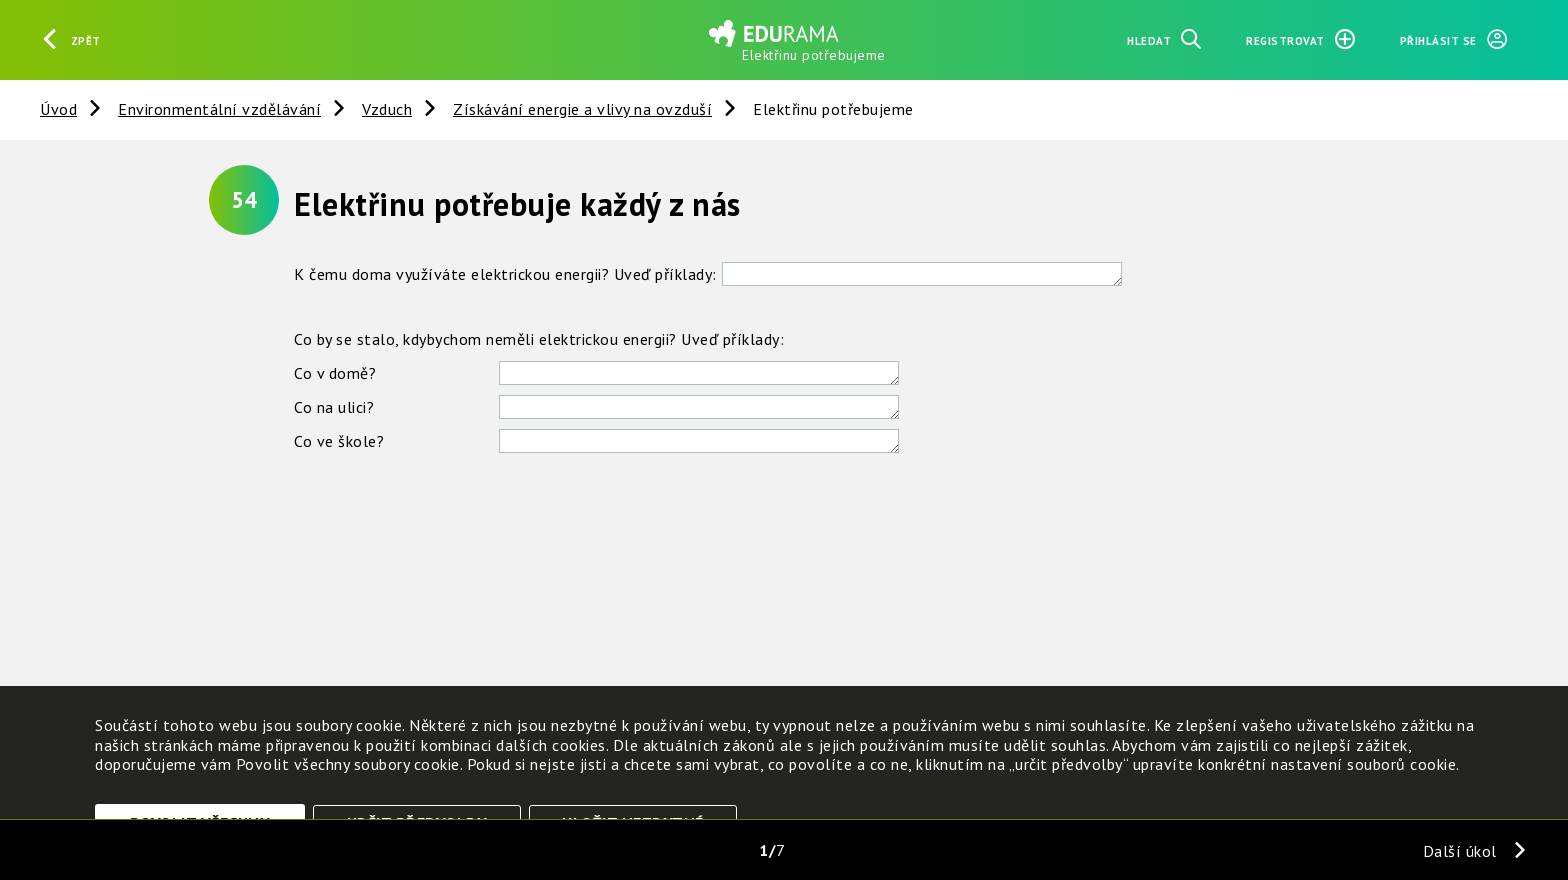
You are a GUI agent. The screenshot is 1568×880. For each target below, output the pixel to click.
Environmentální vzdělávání (219, 109)
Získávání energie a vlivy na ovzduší (582, 109)
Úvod (58, 109)
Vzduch (387, 109)
